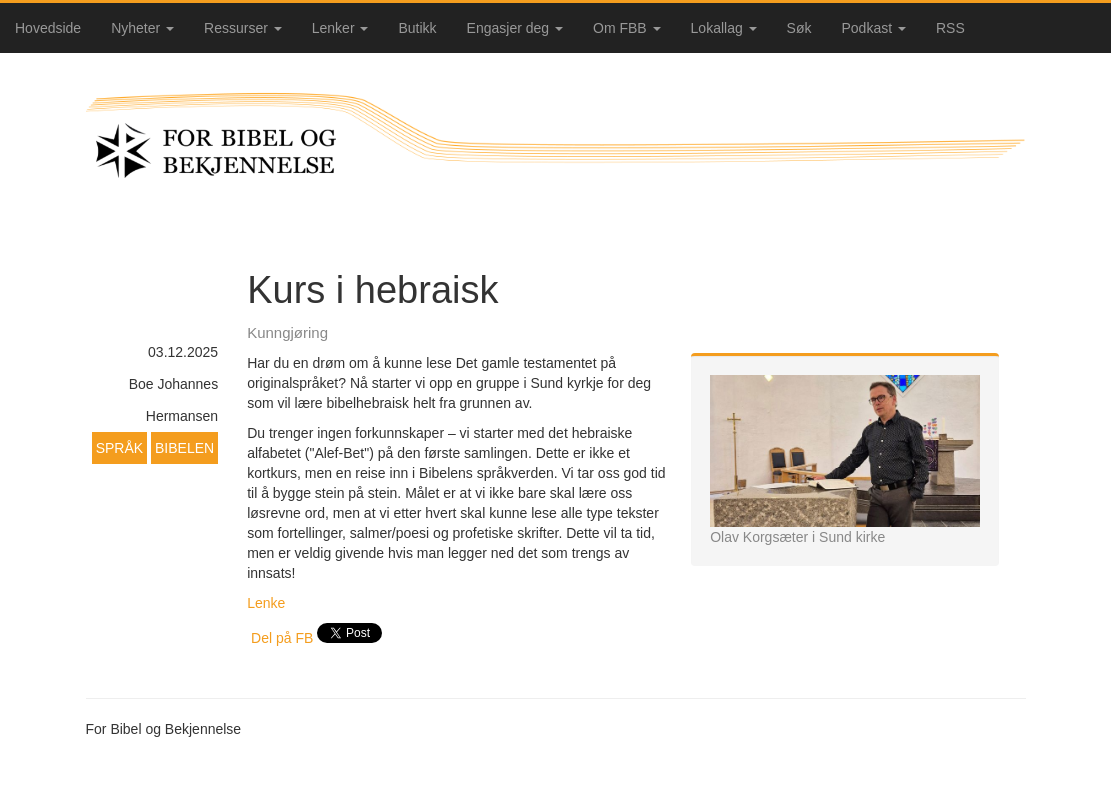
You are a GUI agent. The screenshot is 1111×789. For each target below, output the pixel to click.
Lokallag (724, 28)
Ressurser (243, 28)
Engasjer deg (515, 28)
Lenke (268, 603)
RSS (950, 28)
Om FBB (627, 28)
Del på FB (282, 638)
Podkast (874, 28)
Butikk (417, 28)
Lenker (340, 28)
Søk (799, 28)
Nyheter (142, 28)
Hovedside (48, 28)
